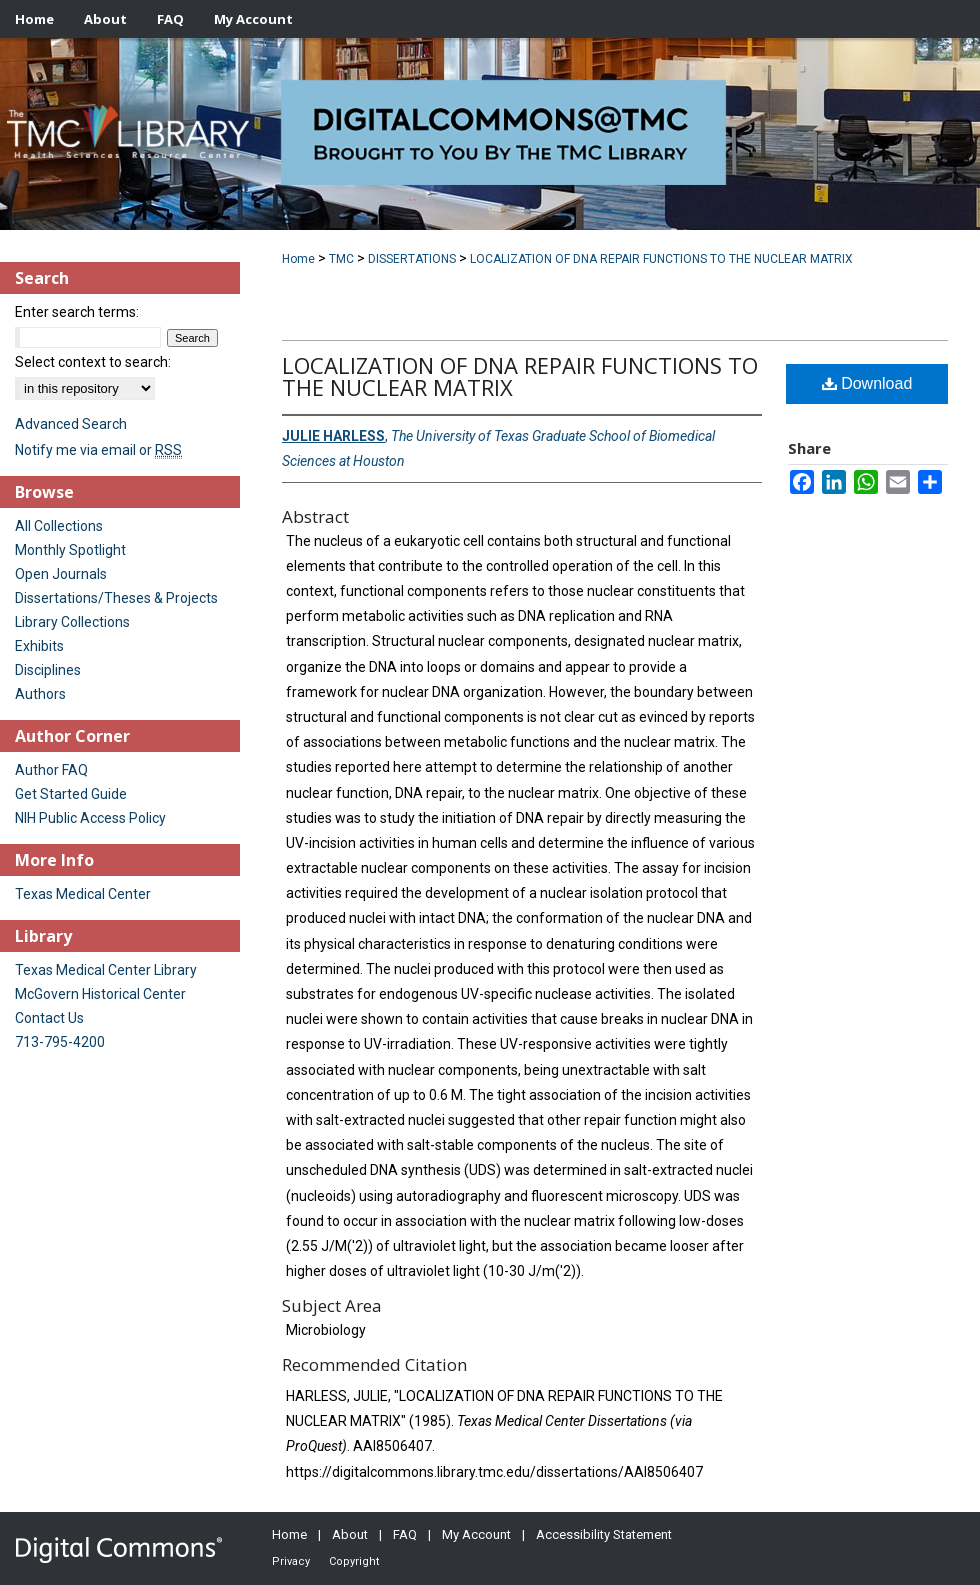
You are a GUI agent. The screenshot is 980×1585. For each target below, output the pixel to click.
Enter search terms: (77, 312)
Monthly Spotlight (70, 550)
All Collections (59, 526)
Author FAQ (51, 770)
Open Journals (61, 574)
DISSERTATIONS (412, 259)
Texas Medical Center (83, 894)
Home (298, 259)
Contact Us (49, 1018)
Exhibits (39, 646)
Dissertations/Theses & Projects (116, 598)
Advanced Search (71, 424)
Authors (40, 694)
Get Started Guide (71, 794)
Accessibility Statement (604, 1534)
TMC (341, 259)
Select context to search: (93, 362)
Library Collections (72, 622)
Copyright (354, 1561)
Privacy (291, 1561)
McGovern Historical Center (100, 994)
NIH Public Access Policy (90, 818)
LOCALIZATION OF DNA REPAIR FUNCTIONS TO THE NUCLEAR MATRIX (661, 259)
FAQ (405, 1534)
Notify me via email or (98, 450)
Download (867, 383)
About (350, 1534)
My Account (476, 1534)
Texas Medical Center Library (106, 970)
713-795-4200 (60, 1042)
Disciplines (48, 670)
